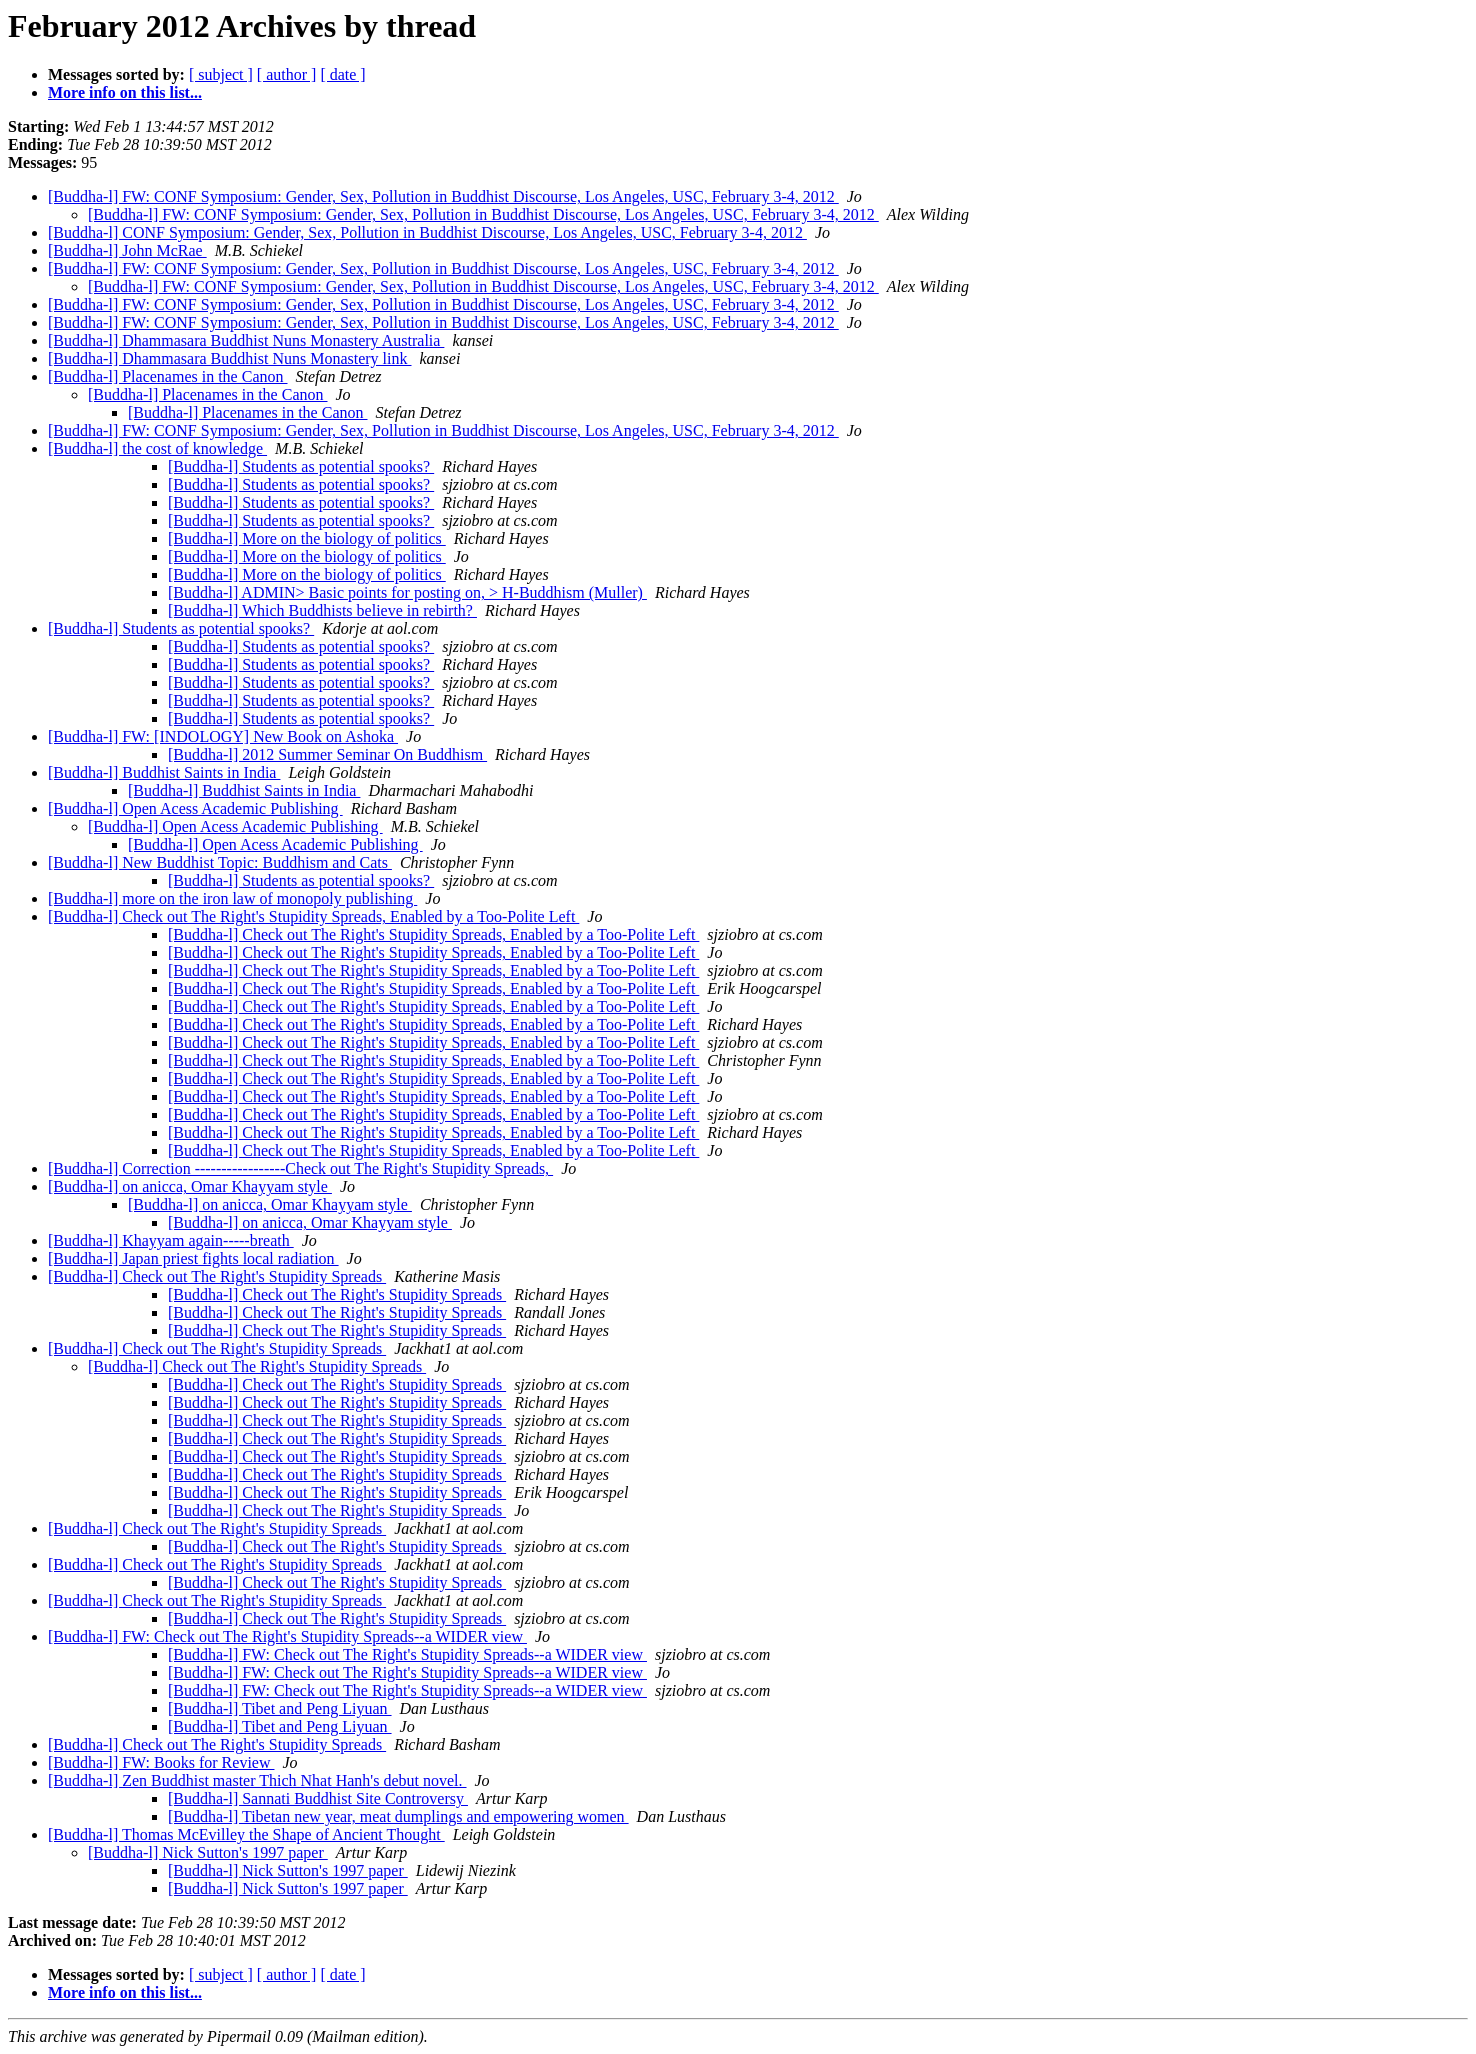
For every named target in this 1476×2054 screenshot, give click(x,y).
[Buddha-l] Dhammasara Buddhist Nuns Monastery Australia (246, 340)
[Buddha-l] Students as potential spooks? (301, 466)
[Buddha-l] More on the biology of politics (307, 538)
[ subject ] (221, 74)
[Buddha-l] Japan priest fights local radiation (193, 1258)
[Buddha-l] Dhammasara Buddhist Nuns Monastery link (230, 358)
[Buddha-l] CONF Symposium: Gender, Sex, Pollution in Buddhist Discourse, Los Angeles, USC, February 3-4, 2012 (427, 232)
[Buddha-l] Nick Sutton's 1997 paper (208, 1852)
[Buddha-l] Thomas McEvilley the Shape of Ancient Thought (246, 1834)
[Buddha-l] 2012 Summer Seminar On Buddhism (327, 754)
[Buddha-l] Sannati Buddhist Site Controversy (318, 1798)
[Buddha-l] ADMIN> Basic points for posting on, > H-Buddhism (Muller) (407, 592)
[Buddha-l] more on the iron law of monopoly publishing (232, 898)
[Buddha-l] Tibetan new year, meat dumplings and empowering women (398, 1816)
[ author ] (287, 74)
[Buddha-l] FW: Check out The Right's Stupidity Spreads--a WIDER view (287, 1636)
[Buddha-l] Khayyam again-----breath (171, 1240)
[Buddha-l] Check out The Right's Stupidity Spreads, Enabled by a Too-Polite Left (313, 916)
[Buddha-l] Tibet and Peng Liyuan (280, 1708)
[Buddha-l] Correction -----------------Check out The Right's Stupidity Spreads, (300, 1168)
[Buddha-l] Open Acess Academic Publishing (195, 808)
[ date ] (342, 74)
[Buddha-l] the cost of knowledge (157, 448)
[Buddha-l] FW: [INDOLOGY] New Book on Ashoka (223, 736)
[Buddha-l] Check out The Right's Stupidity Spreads (217, 1276)
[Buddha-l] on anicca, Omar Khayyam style (190, 1186)
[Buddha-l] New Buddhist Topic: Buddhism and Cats (220, 862)
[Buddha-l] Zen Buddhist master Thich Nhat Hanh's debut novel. (257, 1780)
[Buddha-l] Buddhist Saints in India (164, 772)
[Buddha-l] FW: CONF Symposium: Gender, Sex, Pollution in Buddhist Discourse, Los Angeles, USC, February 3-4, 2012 (443, 196)
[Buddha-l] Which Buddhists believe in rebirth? (322, 610)
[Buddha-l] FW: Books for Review (161, 1762)
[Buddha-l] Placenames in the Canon (168, 376)
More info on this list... (125, 92)
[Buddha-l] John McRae (127, 250)
